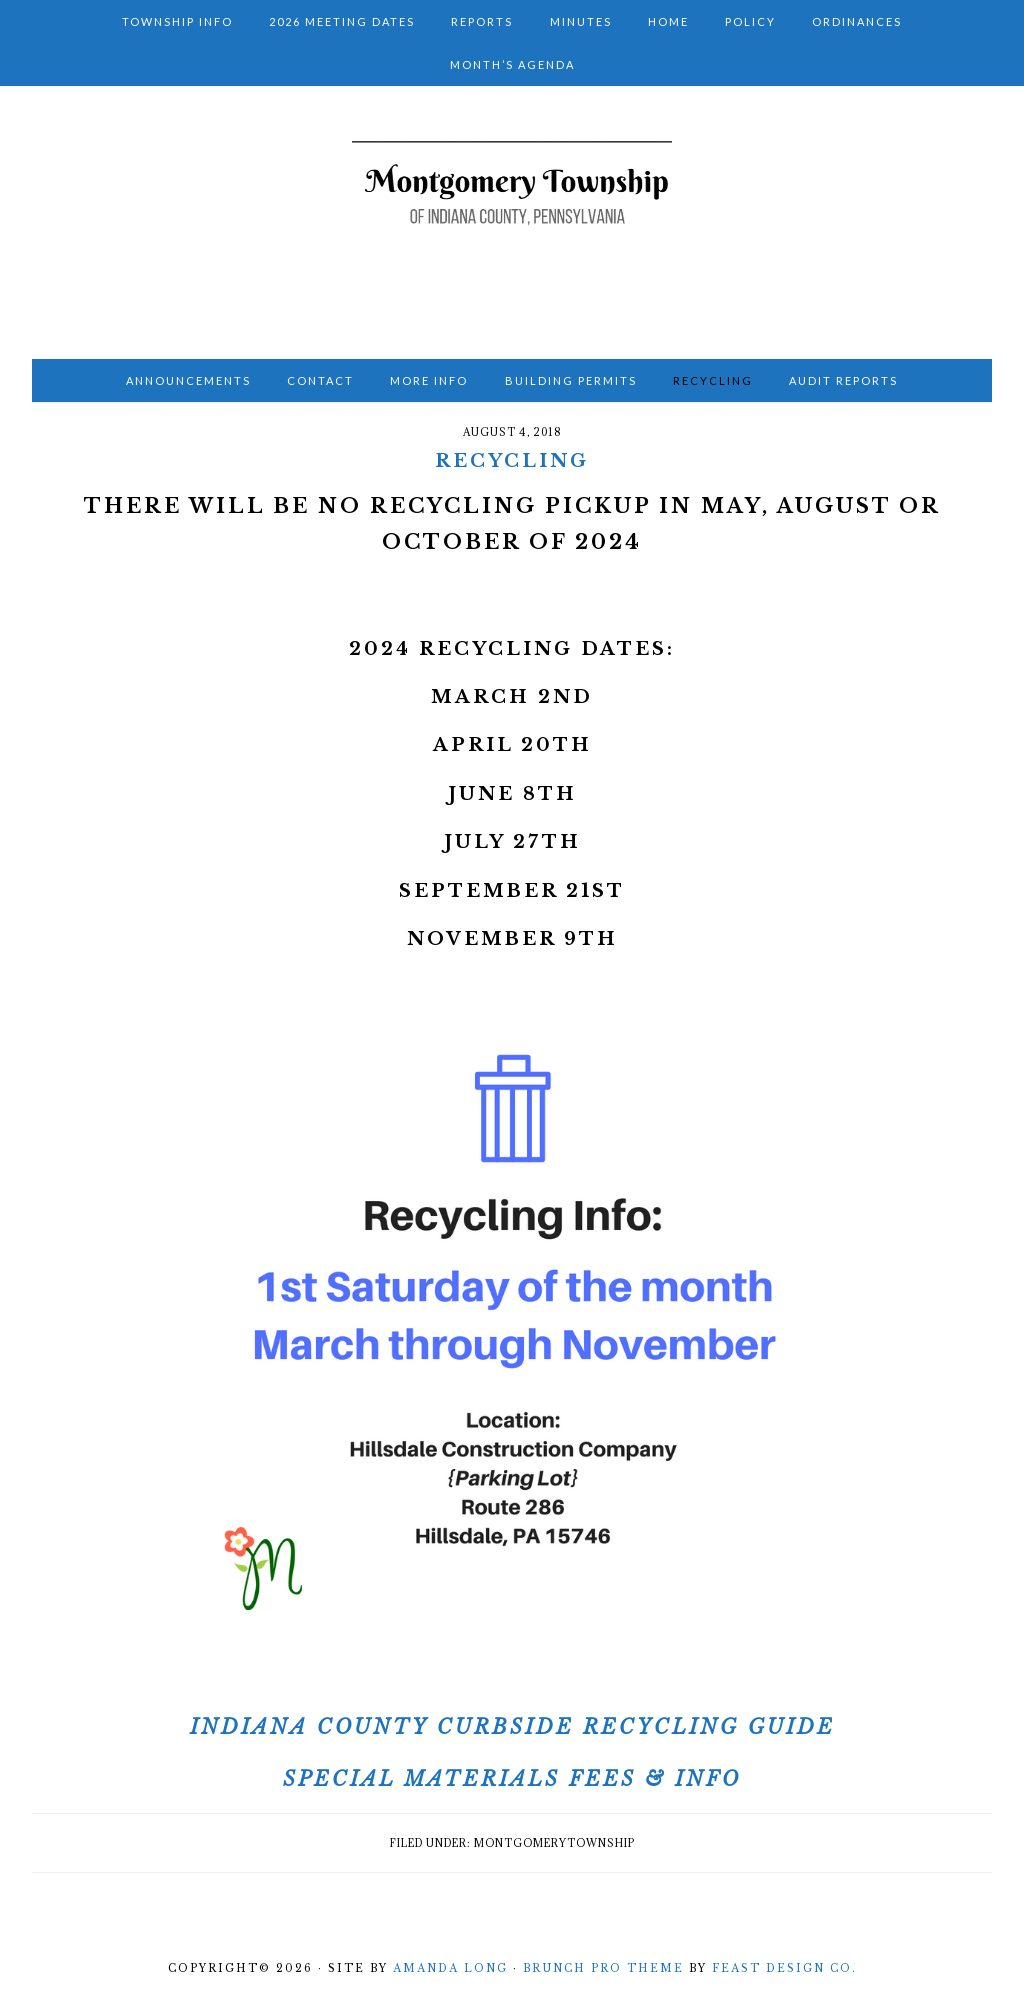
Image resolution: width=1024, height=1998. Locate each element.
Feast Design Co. (784, 1968)
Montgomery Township (512, 216)
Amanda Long (450, 1968)
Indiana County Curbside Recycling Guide (512, 1727)
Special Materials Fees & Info (512, 1779)
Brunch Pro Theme (603, 1968)
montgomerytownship (554, 1843)
